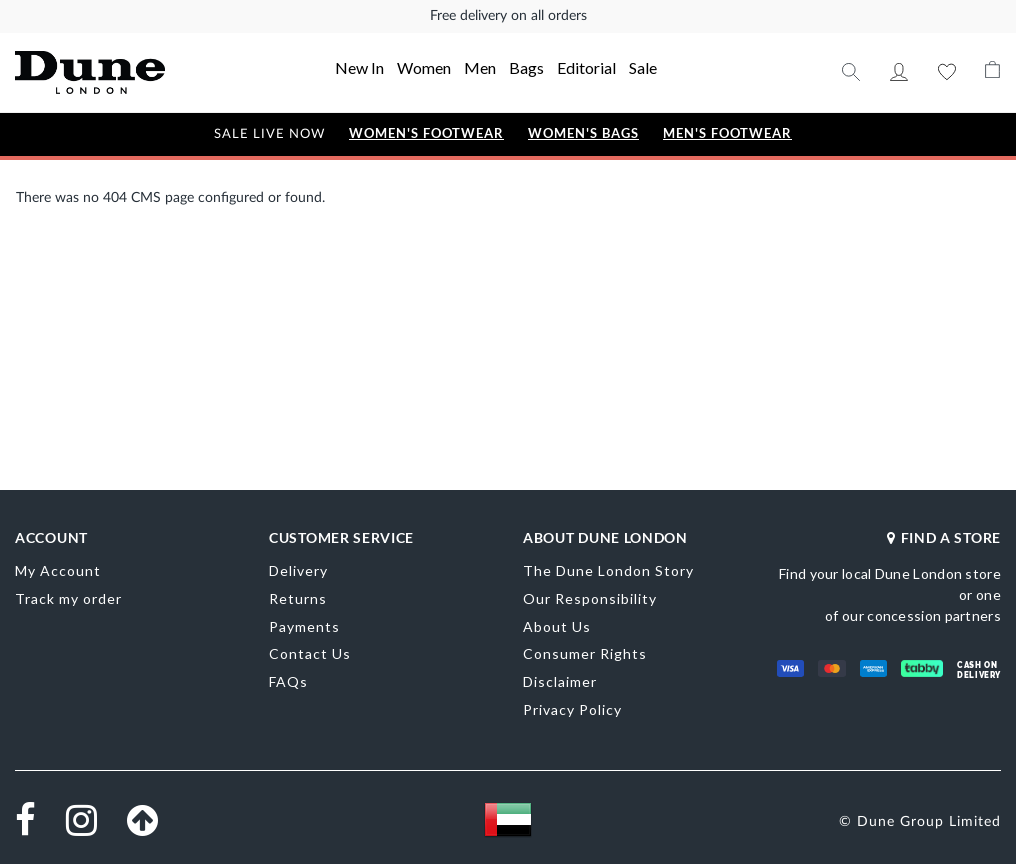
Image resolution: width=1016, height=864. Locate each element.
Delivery (298, 570)
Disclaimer (560, 681)
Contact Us (310, 653)
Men (480, 67)
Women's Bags (583, 133)
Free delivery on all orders (508, 16)
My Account (899, 72)
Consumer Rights (585, 653)
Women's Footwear (426, 133)
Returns (298, 598)
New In (359, 67)
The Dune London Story (608, 570)
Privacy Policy (572, 709)
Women (424, 67)
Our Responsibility (590, 598)
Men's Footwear (727, 133)
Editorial (586, 67)
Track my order (68, 598)
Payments (304, 626)
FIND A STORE (944, 537)
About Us (557, 626)
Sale (643, 67)
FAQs (288, 681)
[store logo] (111, 72)
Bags (526, 67)
